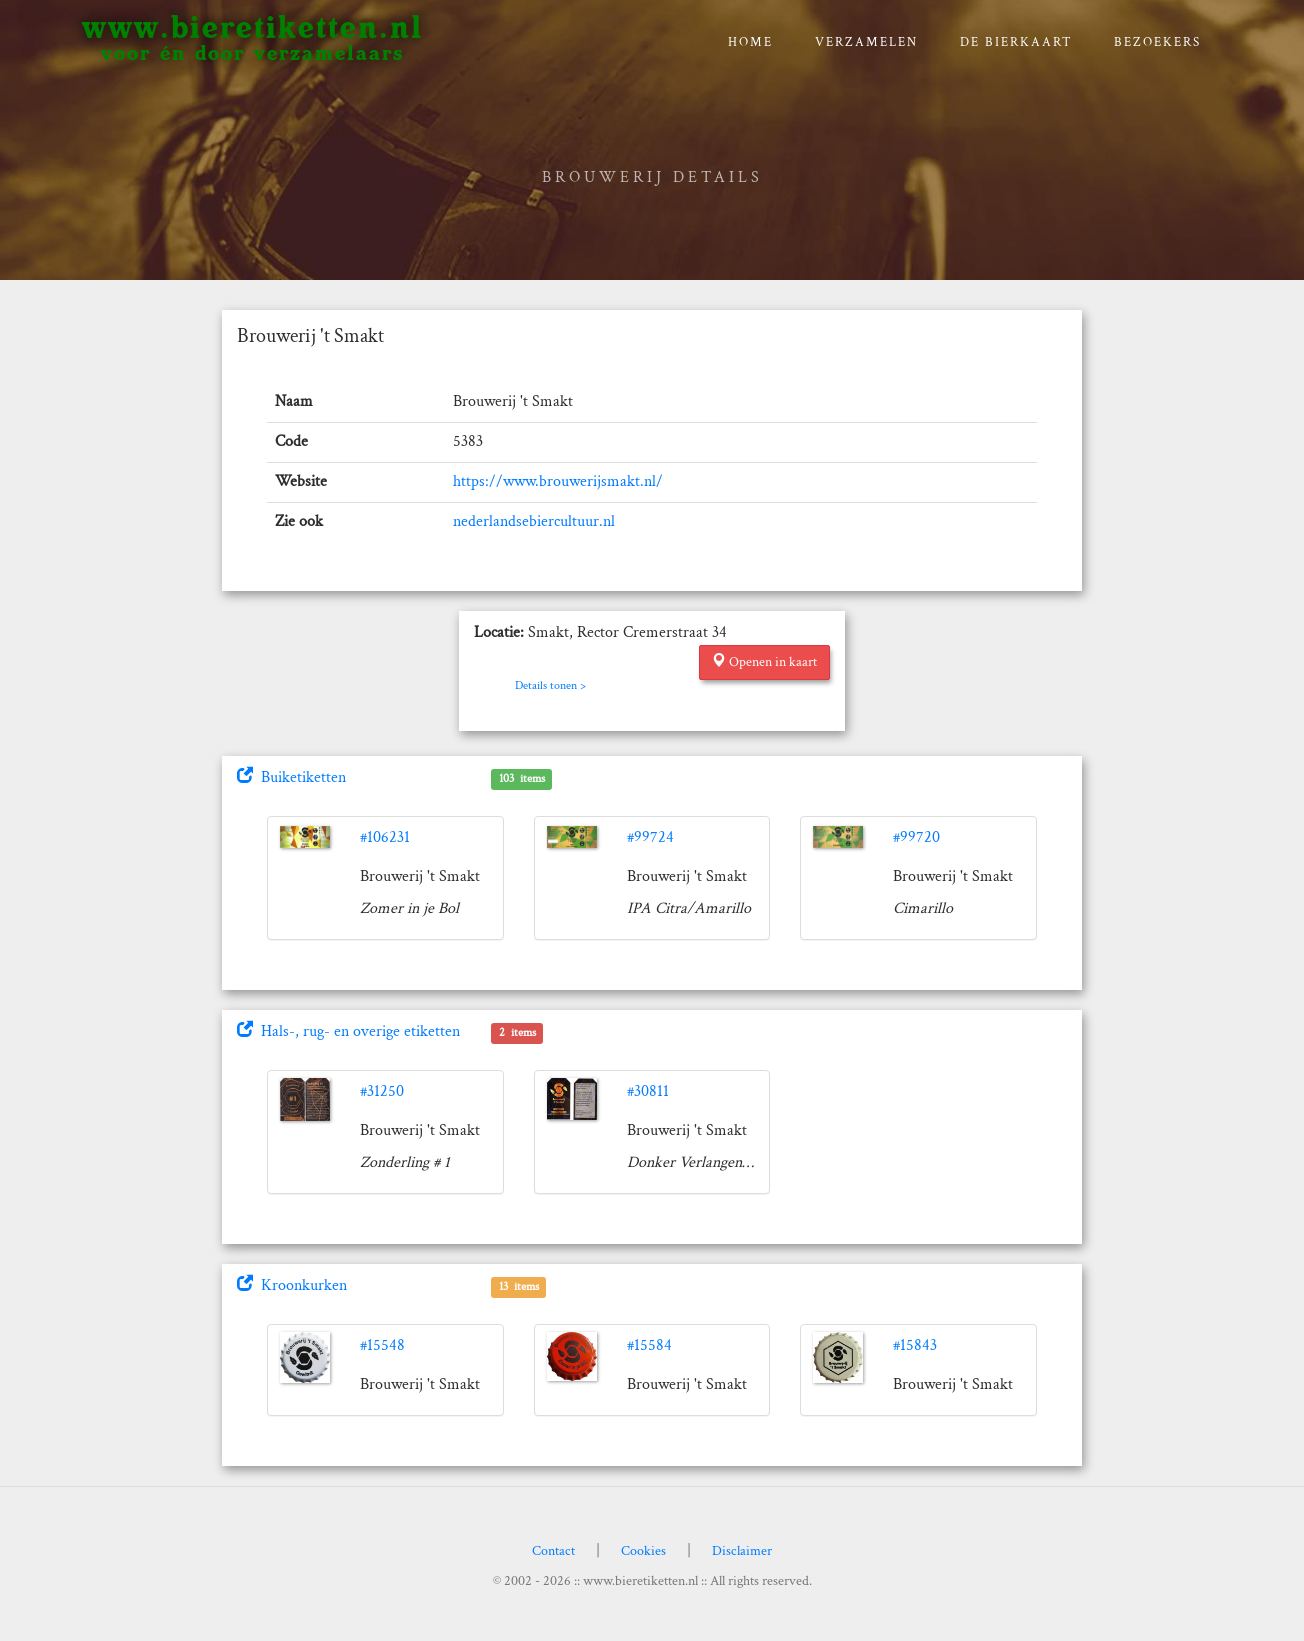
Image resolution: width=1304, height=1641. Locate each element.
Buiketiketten (291, 777)
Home (750, 42)
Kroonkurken (292, 1285)
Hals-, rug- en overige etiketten (348, 1031)
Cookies (643, 1551)
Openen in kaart (764, 662)
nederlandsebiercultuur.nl (534, 521)
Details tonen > (550, 685)
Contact (553, 1551)
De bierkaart (1016, 42)
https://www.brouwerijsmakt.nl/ (558, 481)
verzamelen (866, 42)
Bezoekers (1157, 42)
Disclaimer (742, 1551)
